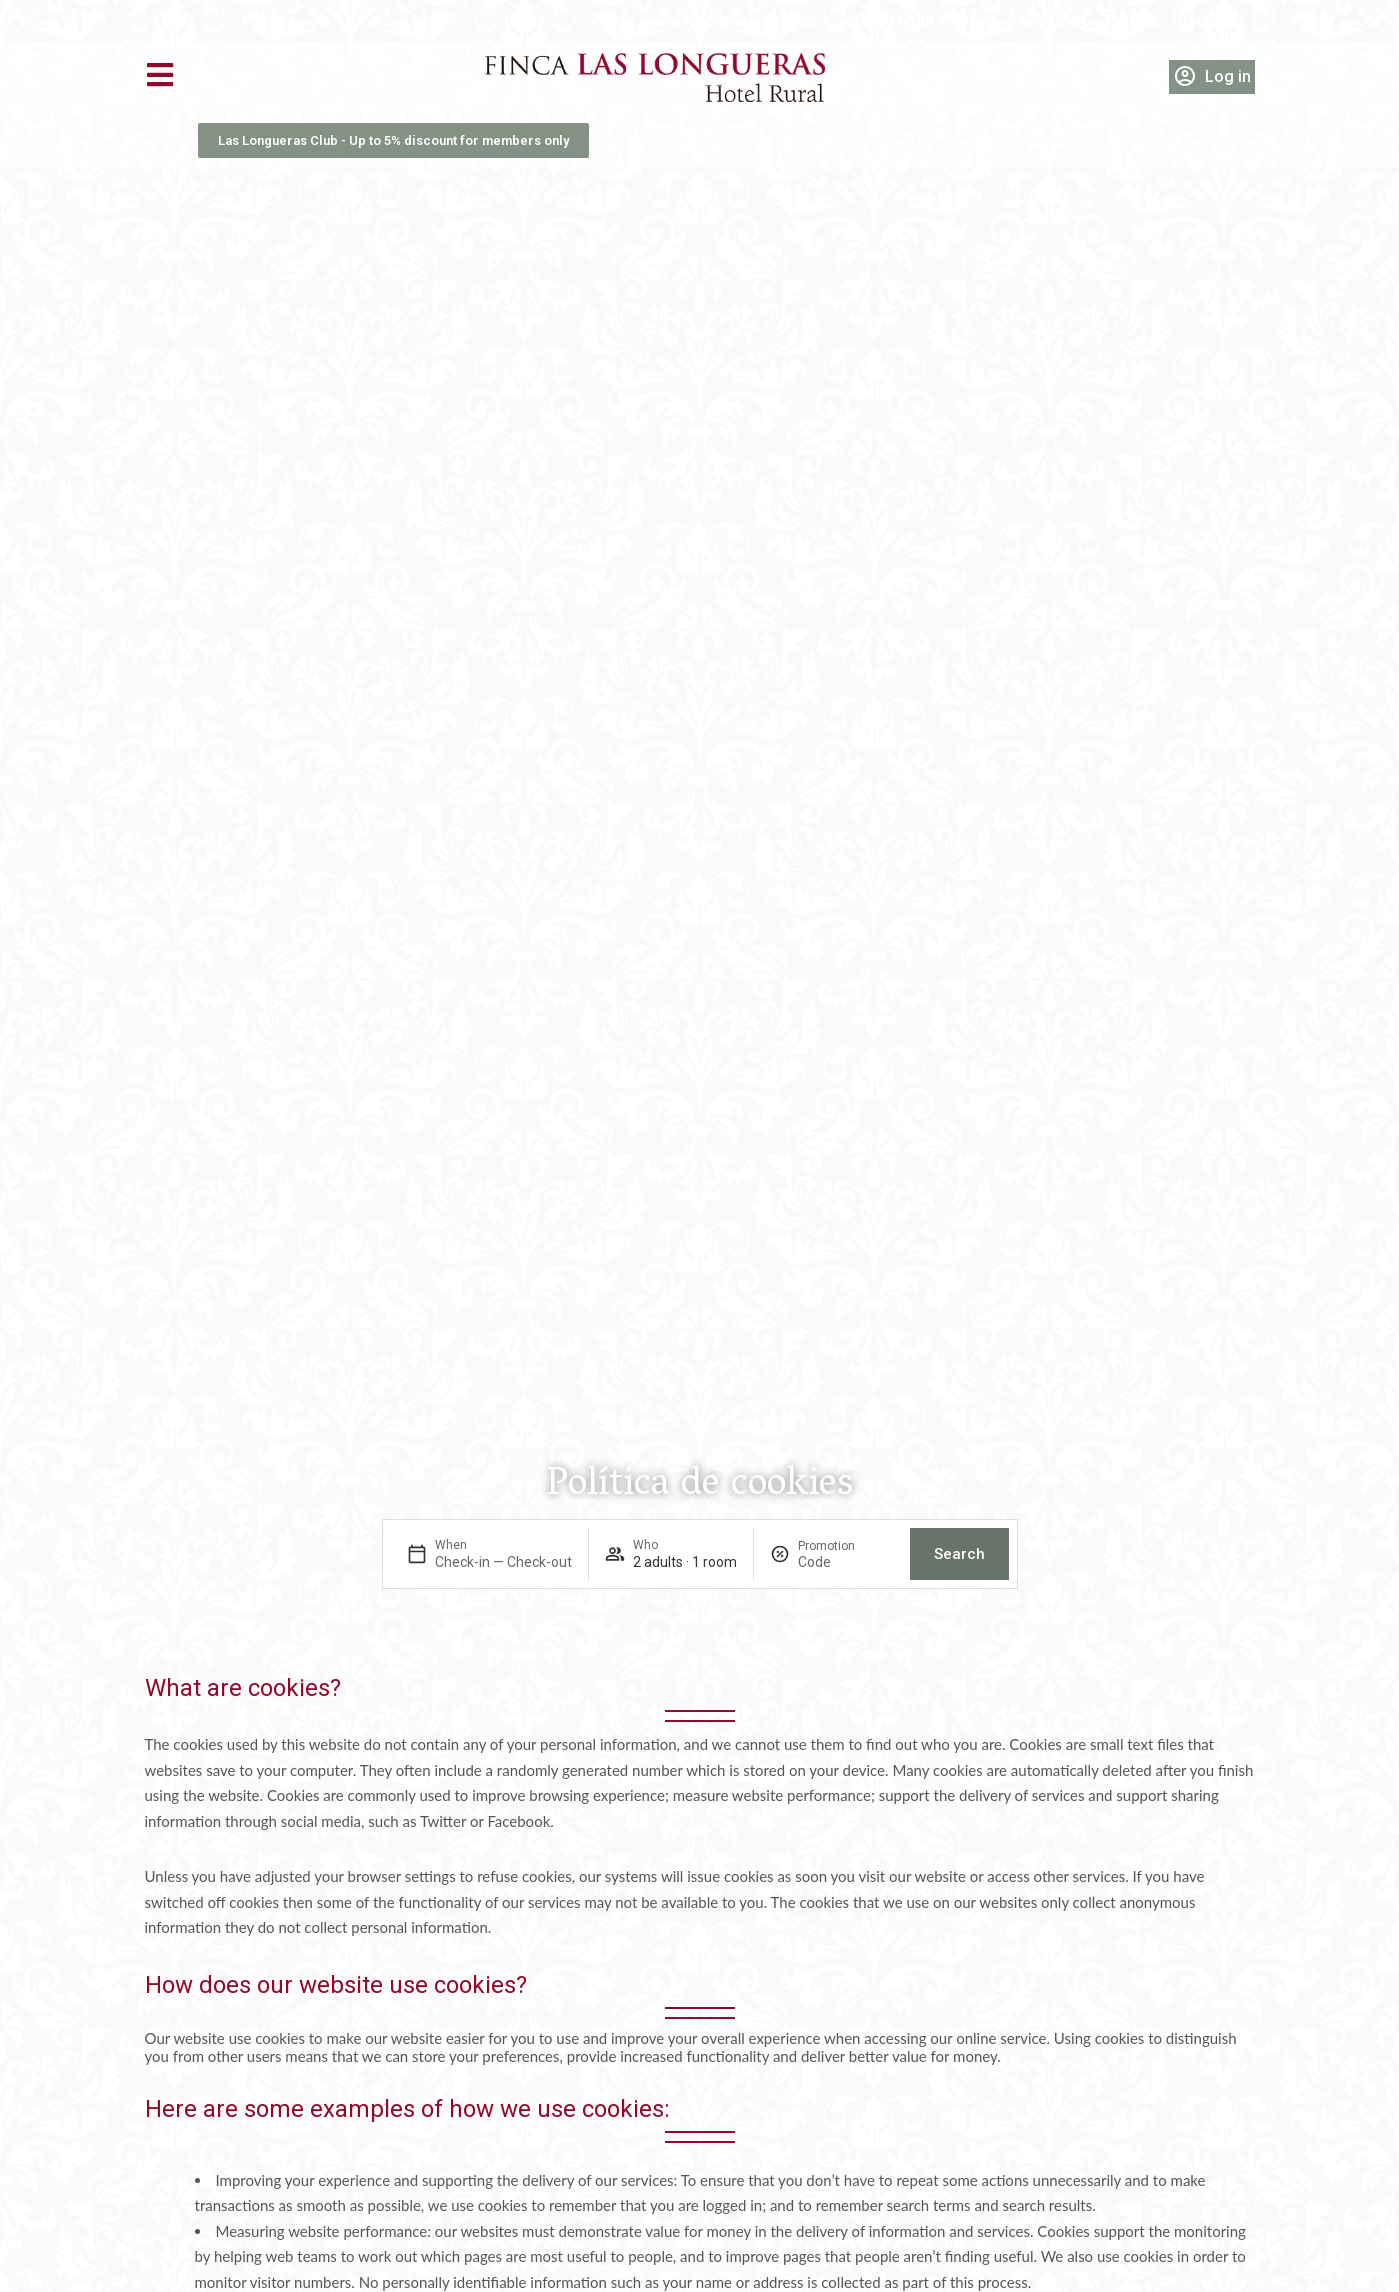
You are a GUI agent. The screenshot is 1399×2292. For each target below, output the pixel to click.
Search (959, 1554)
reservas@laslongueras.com (754, 21)
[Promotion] (846, 1562)
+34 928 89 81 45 (938, 21)
